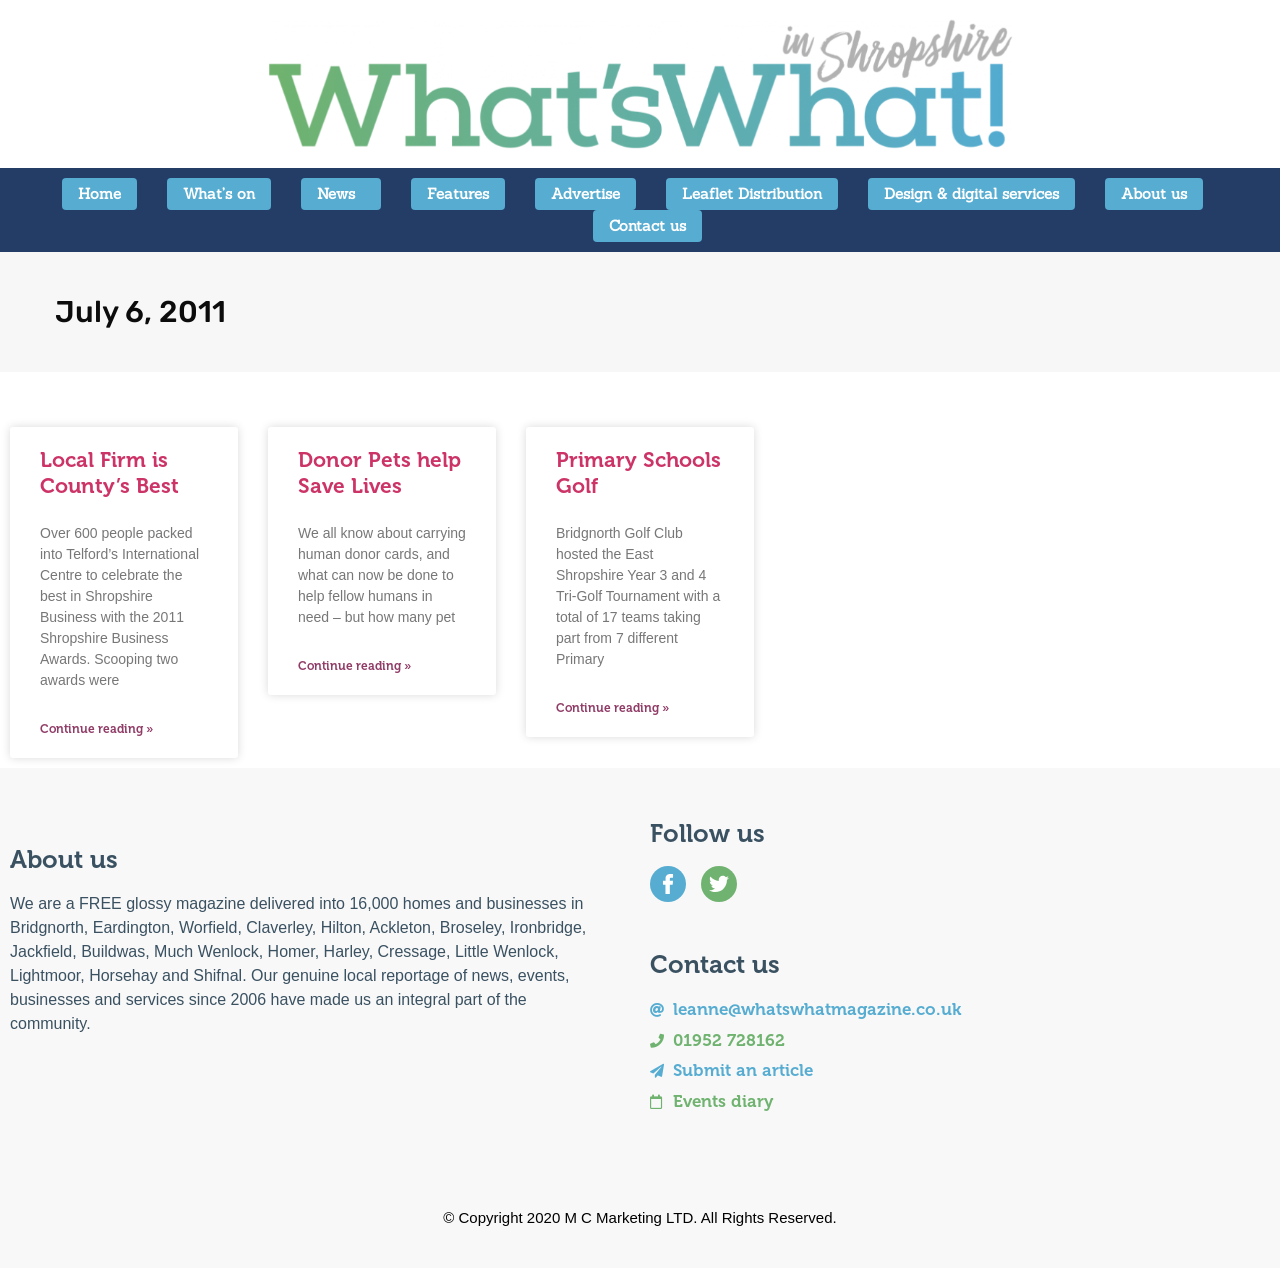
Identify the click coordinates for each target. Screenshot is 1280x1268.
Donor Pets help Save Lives (379, 472)
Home (99, 193)
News (341, 194)
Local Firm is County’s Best (109, 472)
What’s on (219, 193)
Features (458, 193)
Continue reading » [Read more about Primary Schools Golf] (612, 708)
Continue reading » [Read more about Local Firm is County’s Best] (96, 729)
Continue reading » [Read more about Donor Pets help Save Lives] (354, 666)
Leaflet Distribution (752, 193)
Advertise (585, 193)
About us (1154, 193)
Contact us (647, 225)
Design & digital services (971, 193)
